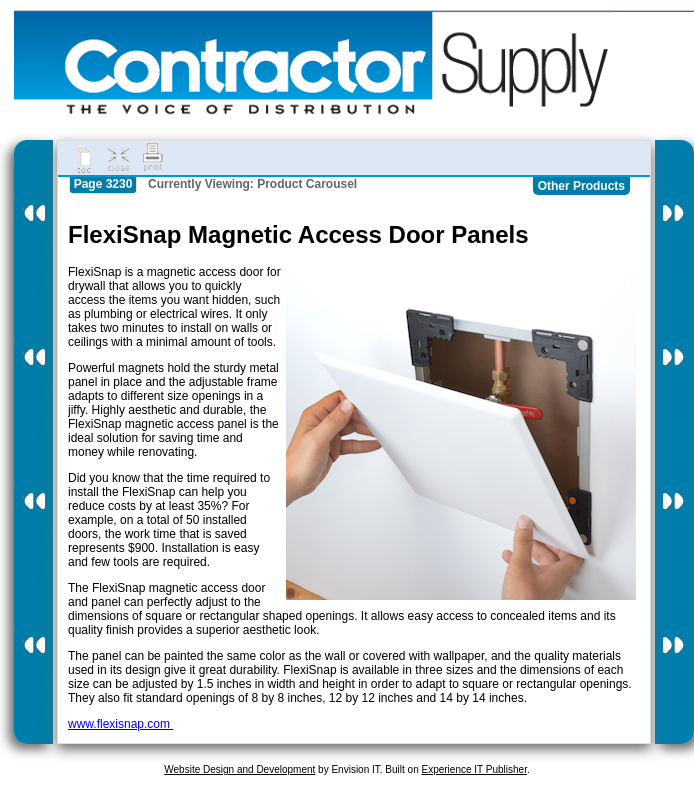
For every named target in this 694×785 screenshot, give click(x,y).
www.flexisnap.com (120, 724)
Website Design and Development (239, 769)
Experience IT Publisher (473, 769)
